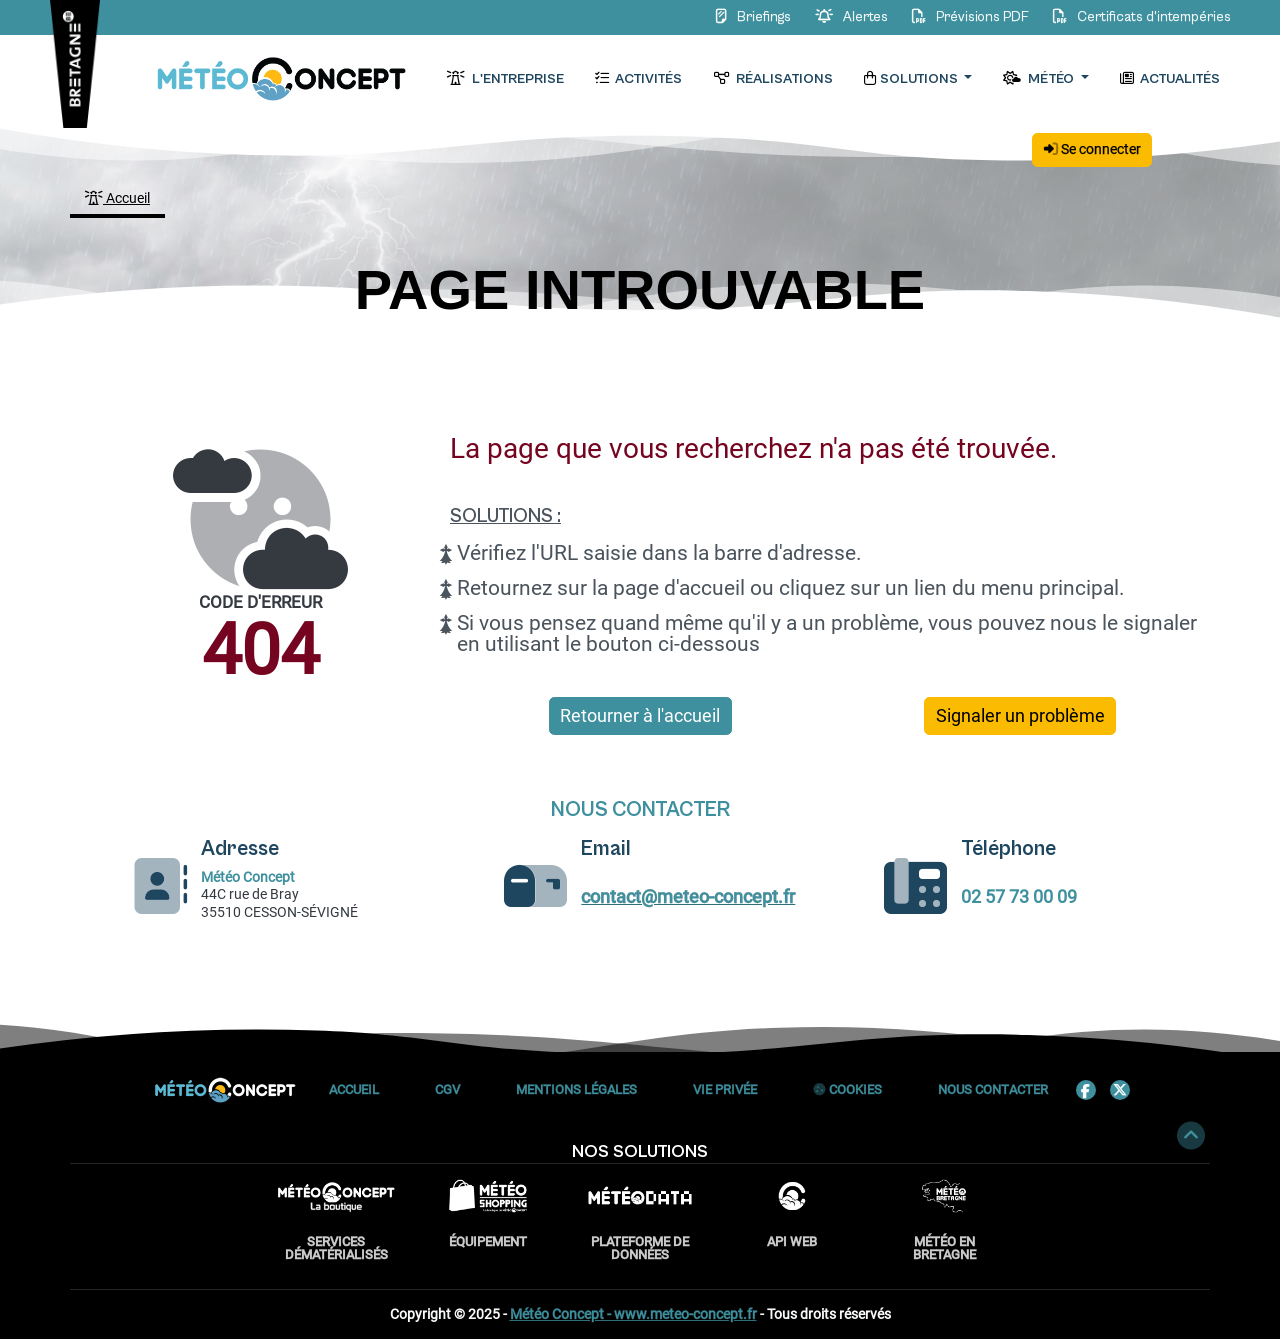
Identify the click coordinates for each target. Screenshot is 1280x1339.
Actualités (1170, 79)
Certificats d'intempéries (1138, 17)
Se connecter (1092, 149)
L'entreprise (505, 79)
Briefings (751, 17)
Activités (638, 79)
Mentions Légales (576, 1089)
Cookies (847, 1089)
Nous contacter (993, 1089)
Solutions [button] (912, 79)
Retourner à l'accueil (640, 716)
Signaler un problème (1020, 716)
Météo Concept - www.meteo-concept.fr (633, 1314)
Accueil (117, 198)
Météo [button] (1039, 79)
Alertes (849, 17)
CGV (447, 1089)
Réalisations (772, 79)
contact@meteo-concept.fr (688, 897)
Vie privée (725, 1089)
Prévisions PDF (968, 17)
